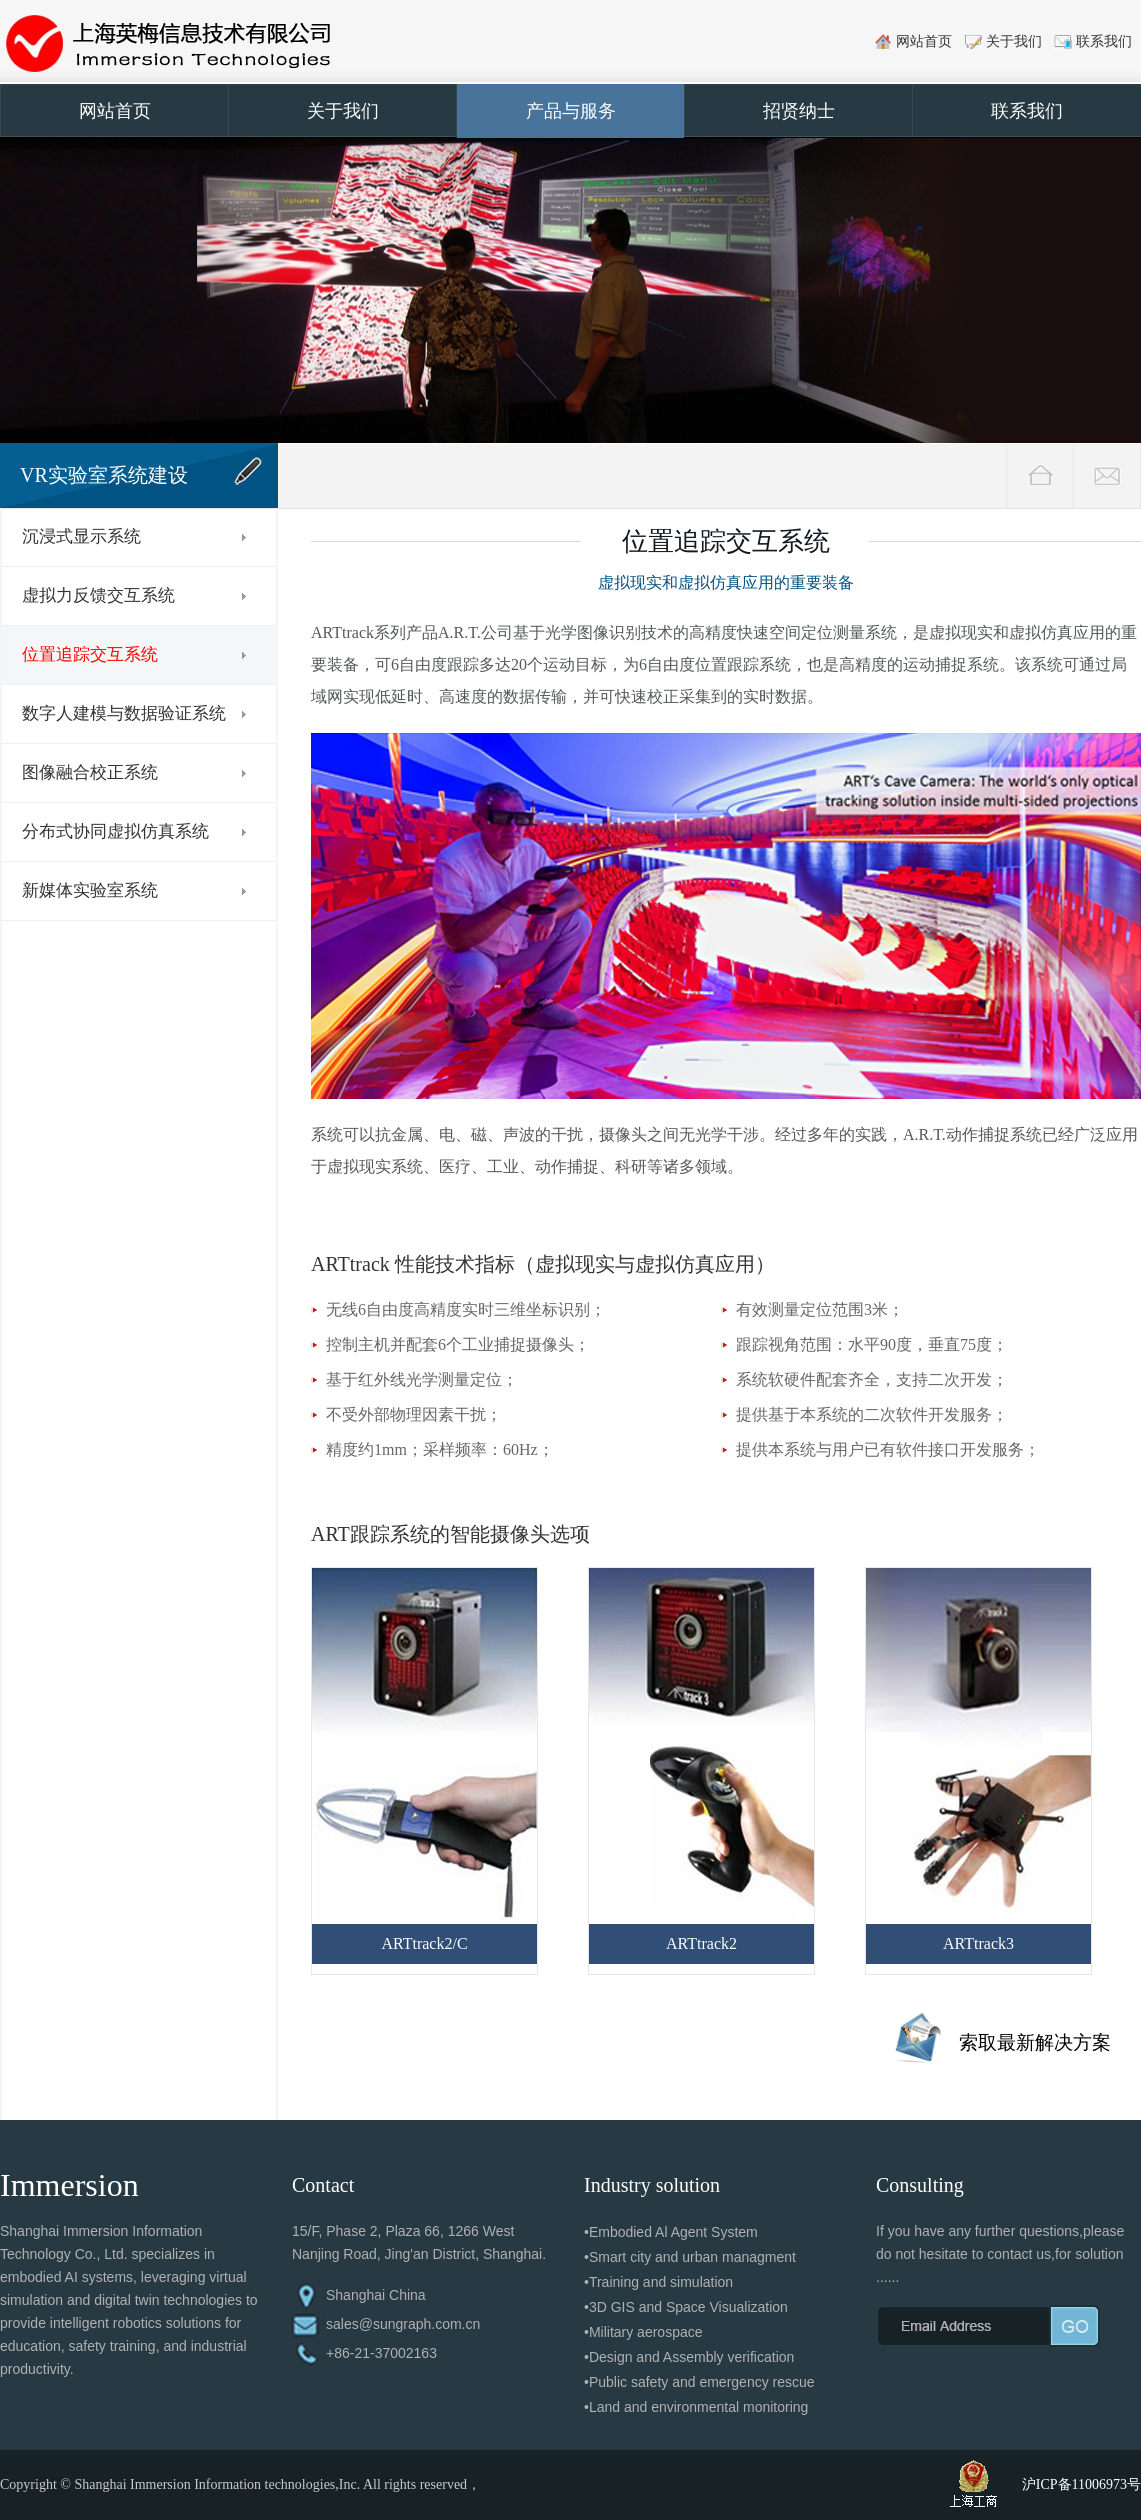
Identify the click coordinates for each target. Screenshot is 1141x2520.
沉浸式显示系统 (81, 536)
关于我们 (1014, 41)
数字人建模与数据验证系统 (124, 713)
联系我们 (1104, 41)
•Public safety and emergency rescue (699, 2382)
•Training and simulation (658, 2282)
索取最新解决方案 (1035, 2042)
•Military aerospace (643, 2332)
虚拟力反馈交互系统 (98, 595)
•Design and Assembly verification (689, 2357)
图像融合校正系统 (90, 772)
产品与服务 (571, 111)
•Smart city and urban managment (690, 2257)
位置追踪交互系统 (90, 654)
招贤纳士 (799, 111)
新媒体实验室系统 (90, 890)
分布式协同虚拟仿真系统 (115, 831)
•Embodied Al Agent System (671, 2232)
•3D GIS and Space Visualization (686, 2307)
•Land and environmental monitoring (696, 2407)
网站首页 (924, 41)
